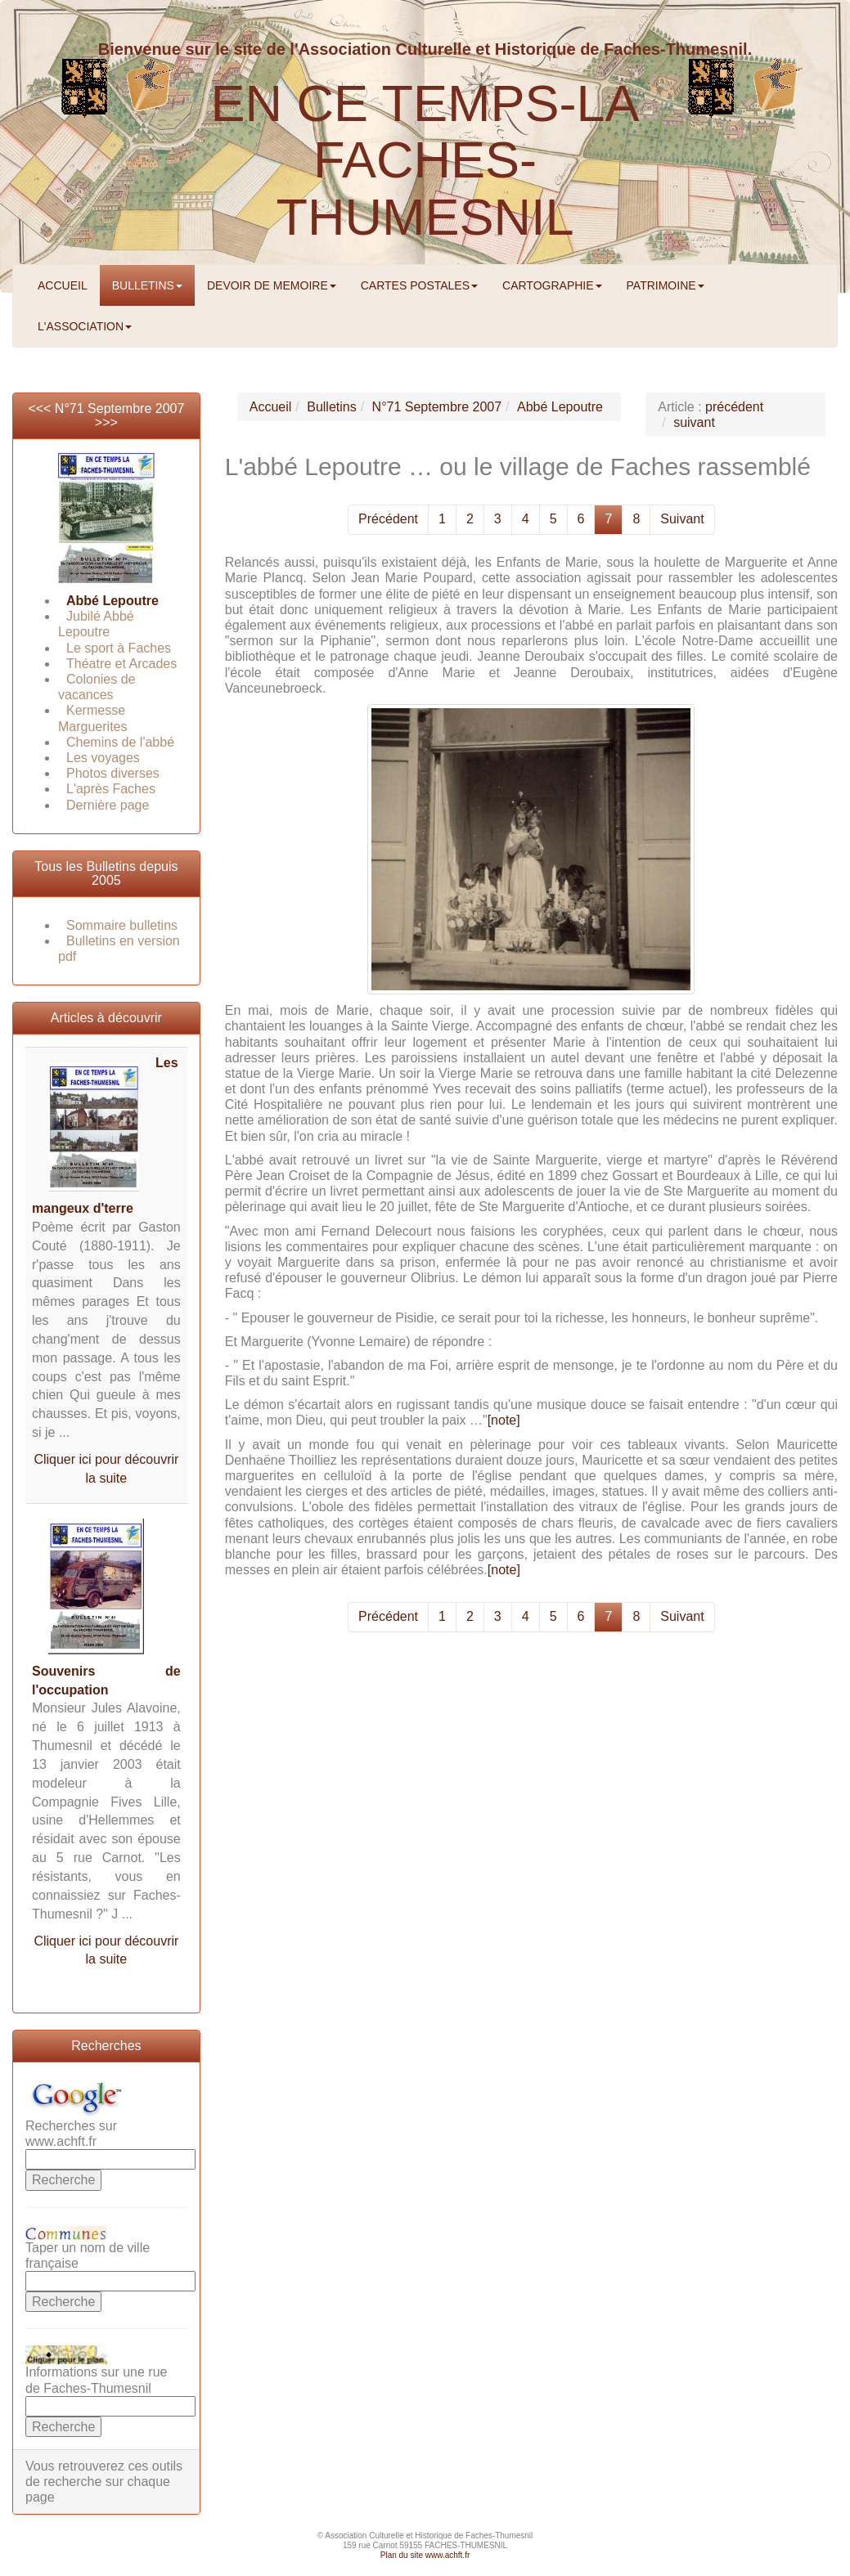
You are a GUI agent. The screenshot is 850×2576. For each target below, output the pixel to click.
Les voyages (103, 758)
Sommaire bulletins (122, 925)
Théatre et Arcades (121, 664)
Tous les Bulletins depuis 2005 (106, 873)
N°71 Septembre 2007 (120, 408)
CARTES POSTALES (419, 285)
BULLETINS (147, 285)
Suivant (682, 519)
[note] (504, 1420)
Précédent (388, 519)
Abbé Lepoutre (112, 601)
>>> (106, 422)
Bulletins (331, 407)
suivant (694, 422)
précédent (734, 407)
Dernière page (107, 805)
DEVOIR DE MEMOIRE (271, 285)
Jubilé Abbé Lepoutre (96, 624)
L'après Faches (110, 789)
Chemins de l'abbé (120, 742)
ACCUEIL (63, 285)
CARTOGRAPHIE (552, 285)
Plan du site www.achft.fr (425, 2555)
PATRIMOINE (665, 285)
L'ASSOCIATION (85, 326)
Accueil (271, 407)
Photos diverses (113, 773)
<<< (41, 408)
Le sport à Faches (118, 648)
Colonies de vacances (97, 687)
